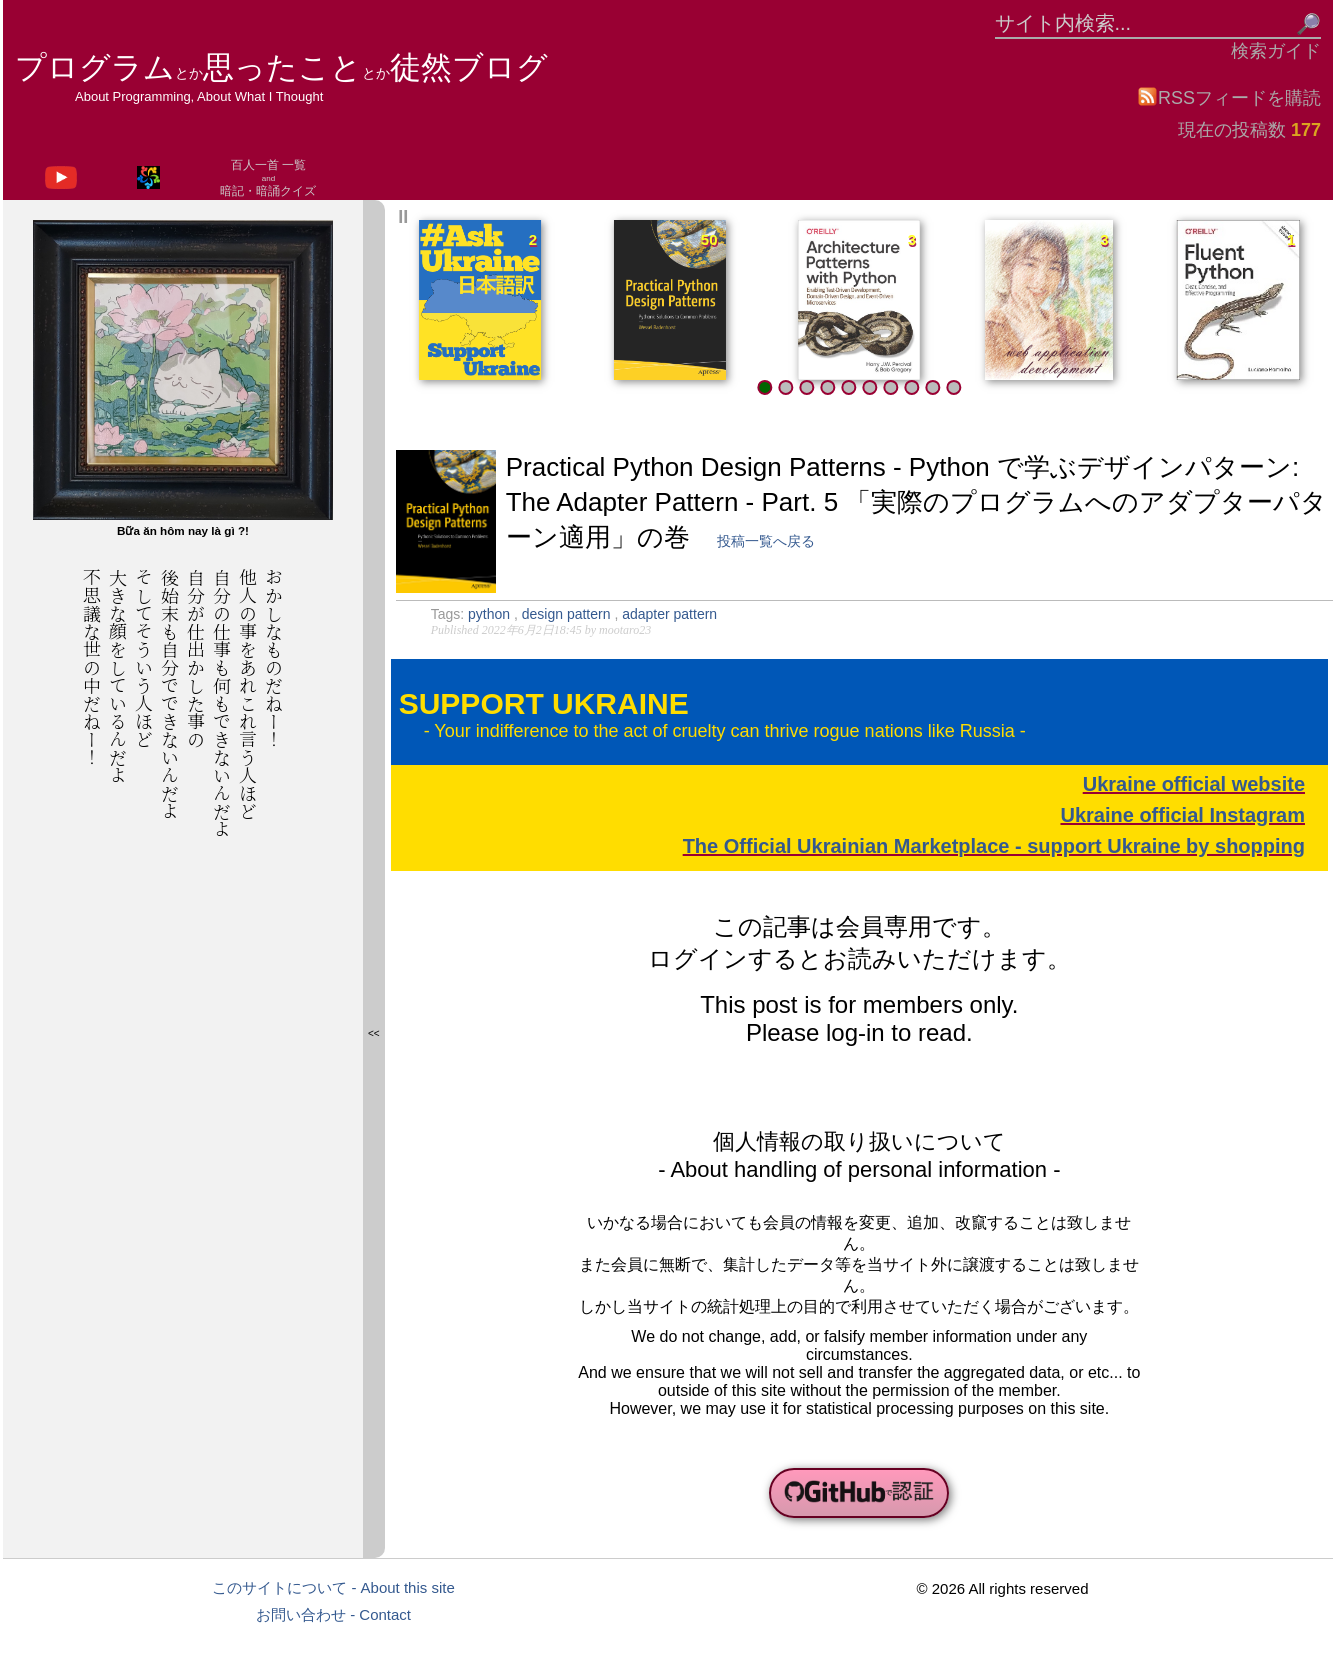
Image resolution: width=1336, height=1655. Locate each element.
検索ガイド (1276, 51)
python (491, 614)
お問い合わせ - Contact (333, 1614)
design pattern (568, 614)
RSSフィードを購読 (1229, 97)
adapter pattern (669, 614)
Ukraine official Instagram (1182, 815)
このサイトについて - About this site (333, 1587)
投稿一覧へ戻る (766, 541)
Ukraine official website (1194, 784)
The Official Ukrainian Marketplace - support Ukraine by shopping (994, 846)
